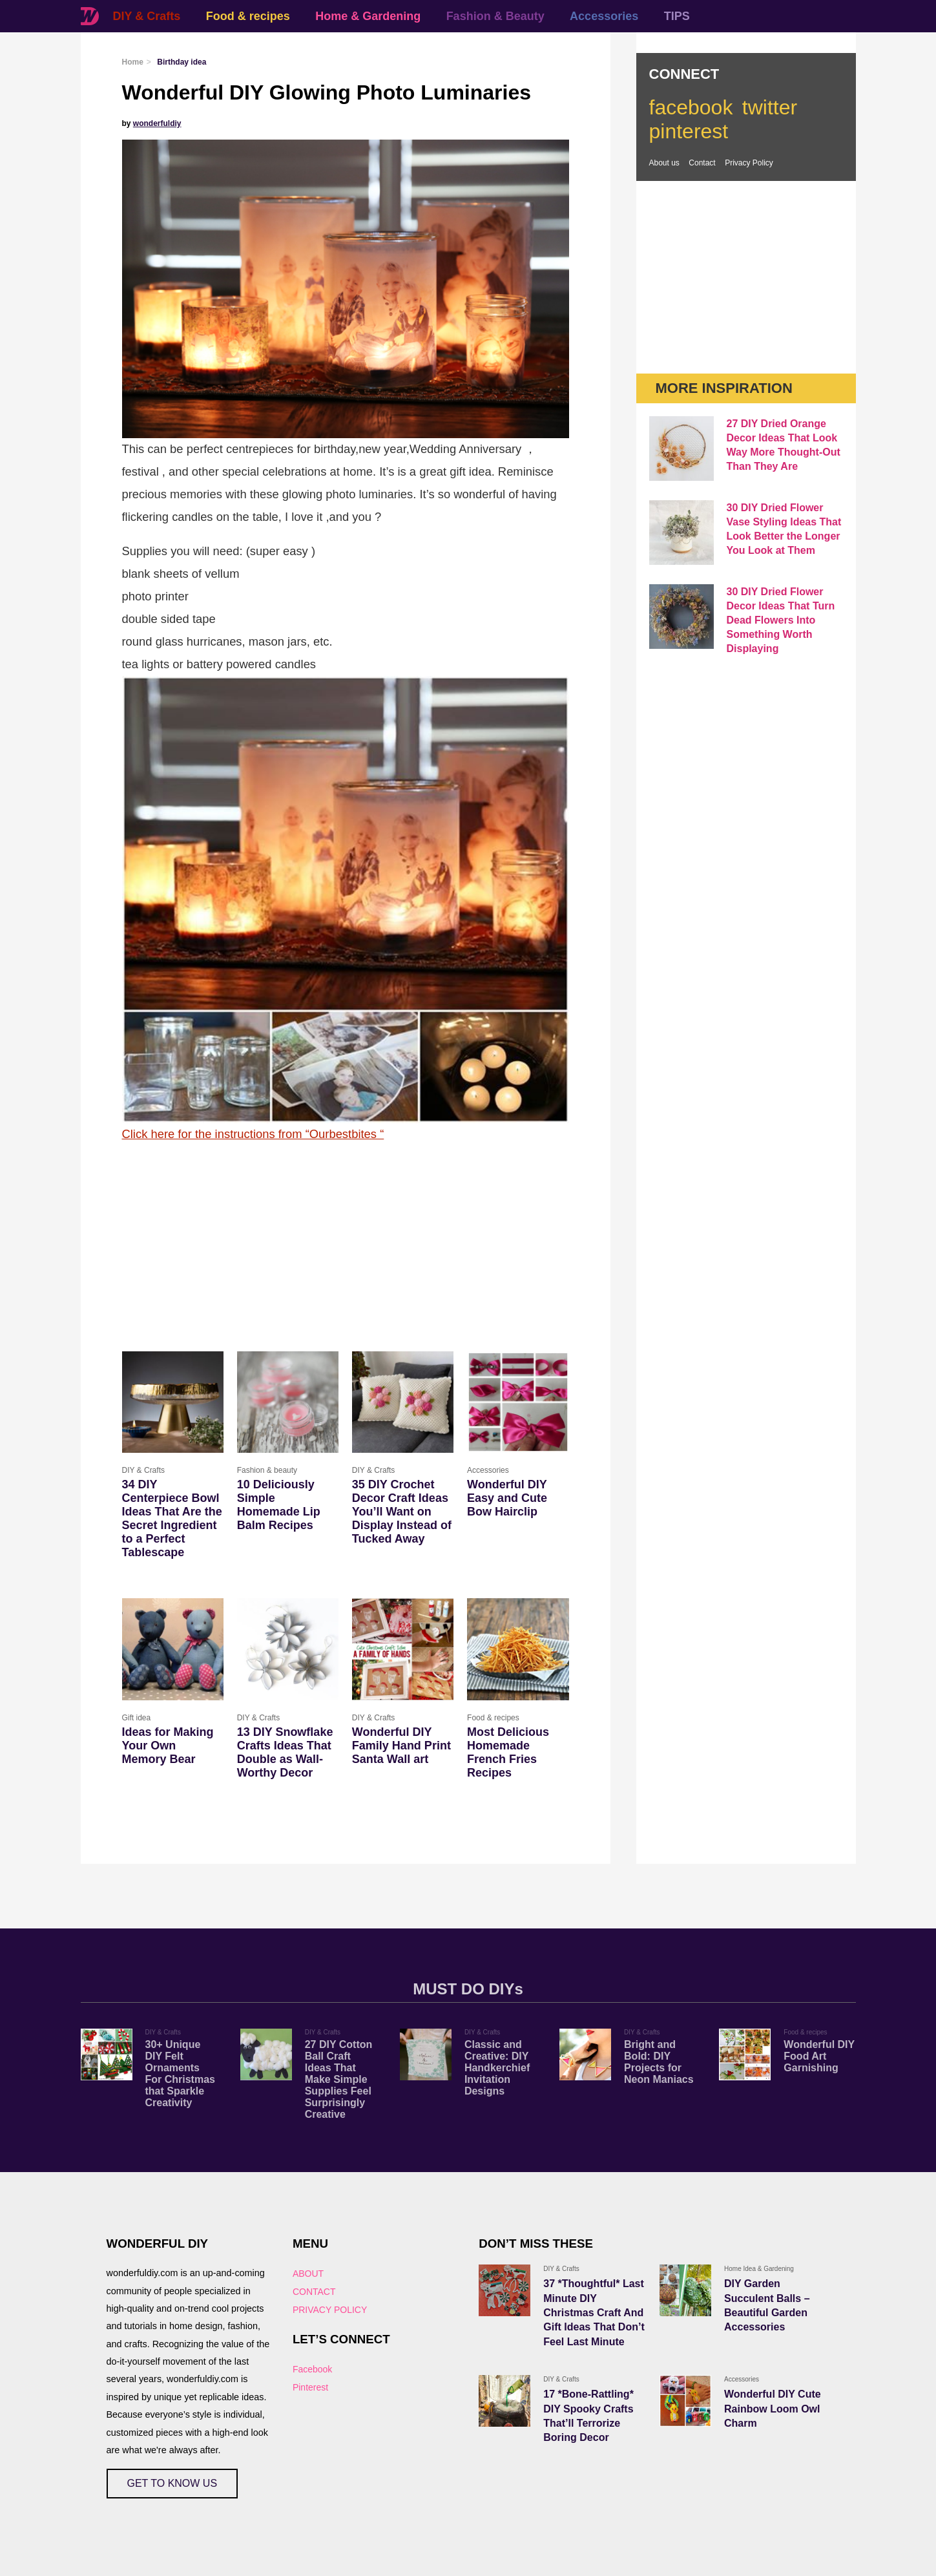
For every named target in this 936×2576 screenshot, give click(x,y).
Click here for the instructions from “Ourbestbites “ (253, 1134)
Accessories (604, 16)
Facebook (312, 2369)
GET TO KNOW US (172, 2483)
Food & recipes (248, 16)
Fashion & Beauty (495, 16)
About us (664, 162)
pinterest (689, 131)
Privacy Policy (749, 162)
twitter (769, 107)
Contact (702, 162)
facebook (691, 107)
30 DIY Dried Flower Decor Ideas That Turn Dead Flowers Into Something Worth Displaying (781, 620)
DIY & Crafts (147, 16)
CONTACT (314, 2291)
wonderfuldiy (157, 123)
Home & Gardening (368, 16)
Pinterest (310, 2387)
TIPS (677, 16)
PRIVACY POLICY (330, 2310)
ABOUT (308, 2273)
